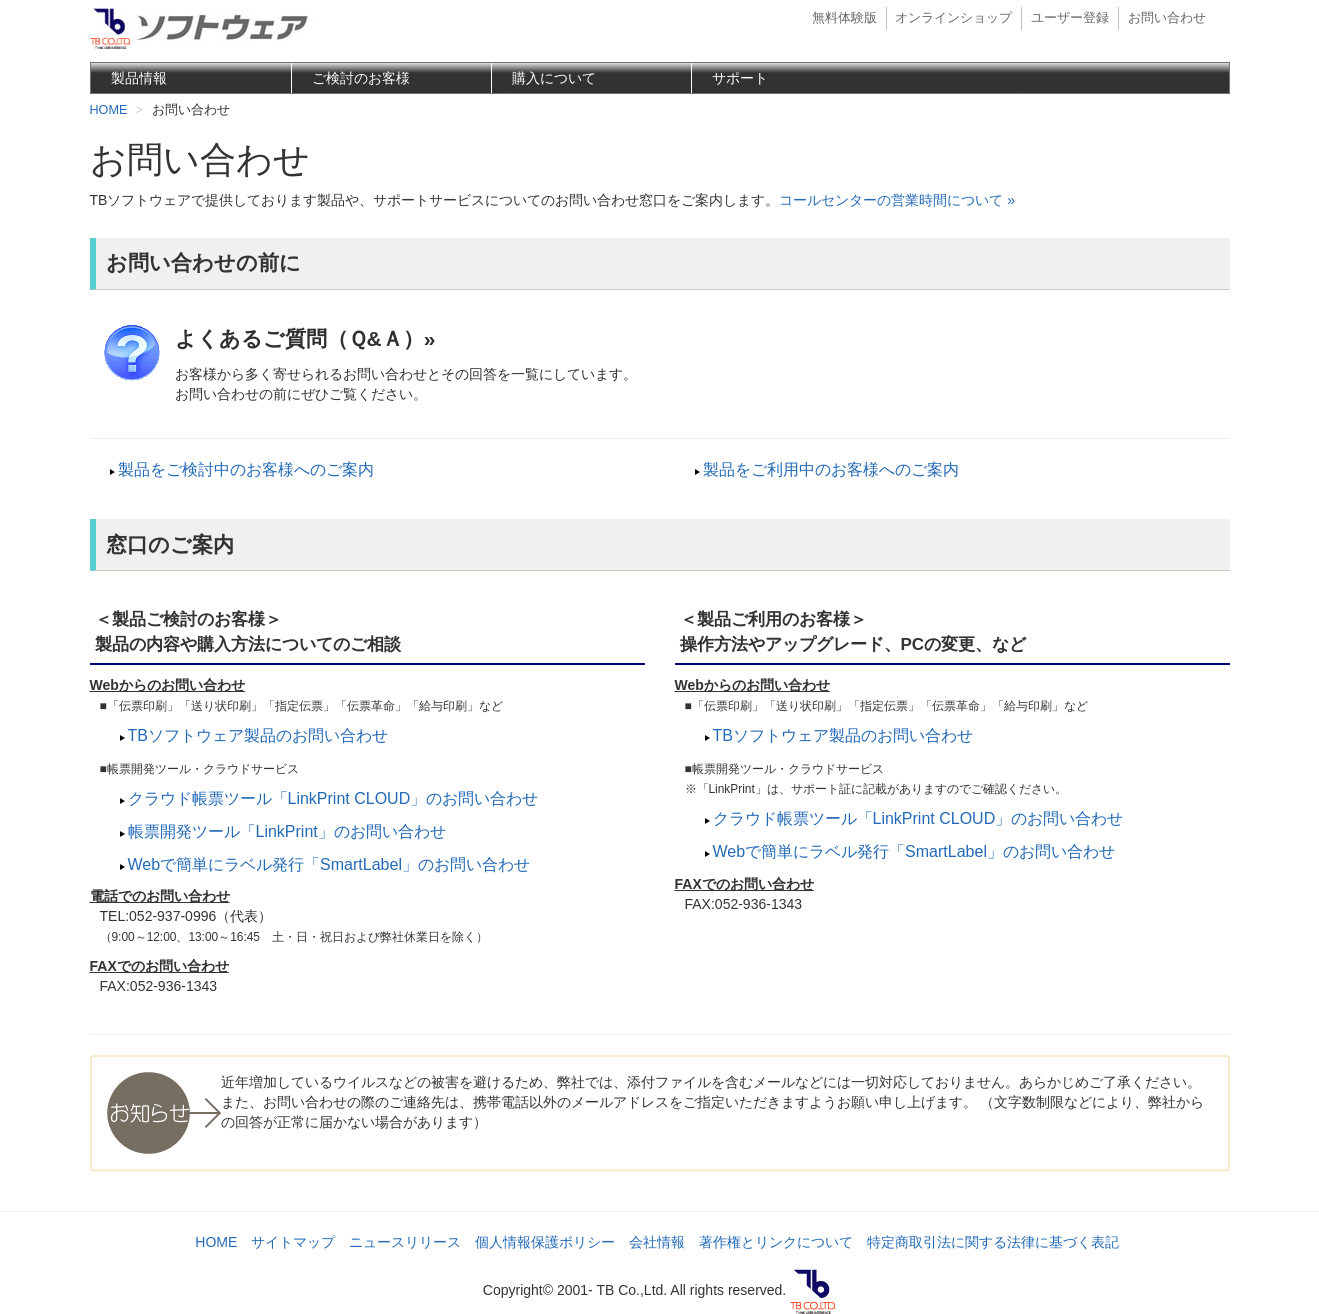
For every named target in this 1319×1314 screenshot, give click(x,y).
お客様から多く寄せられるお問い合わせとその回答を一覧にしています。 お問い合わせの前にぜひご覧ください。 (688, 363)
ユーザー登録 (1070, 18)
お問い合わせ (1167, 18)
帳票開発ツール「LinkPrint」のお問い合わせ (287, 831)
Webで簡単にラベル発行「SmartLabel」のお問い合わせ (329, 864)
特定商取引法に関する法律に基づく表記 (993, 1242)
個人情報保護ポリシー (545, 1242)
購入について (554, 78)
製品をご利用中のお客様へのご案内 (831, 469)
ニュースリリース (405, 1242)
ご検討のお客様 (361, 78)
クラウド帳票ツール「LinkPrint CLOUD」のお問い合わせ (333, 798)
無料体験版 (844, 18)
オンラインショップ (953, 18)
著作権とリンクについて (776, 1242)
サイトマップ (293, 1242)
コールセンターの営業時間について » (897, 200)
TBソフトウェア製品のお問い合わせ (258, 735)
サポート (740, 78)
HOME (216, 1242)
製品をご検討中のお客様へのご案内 (246, 469)
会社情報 (657, 1242)
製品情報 (139, 78)
